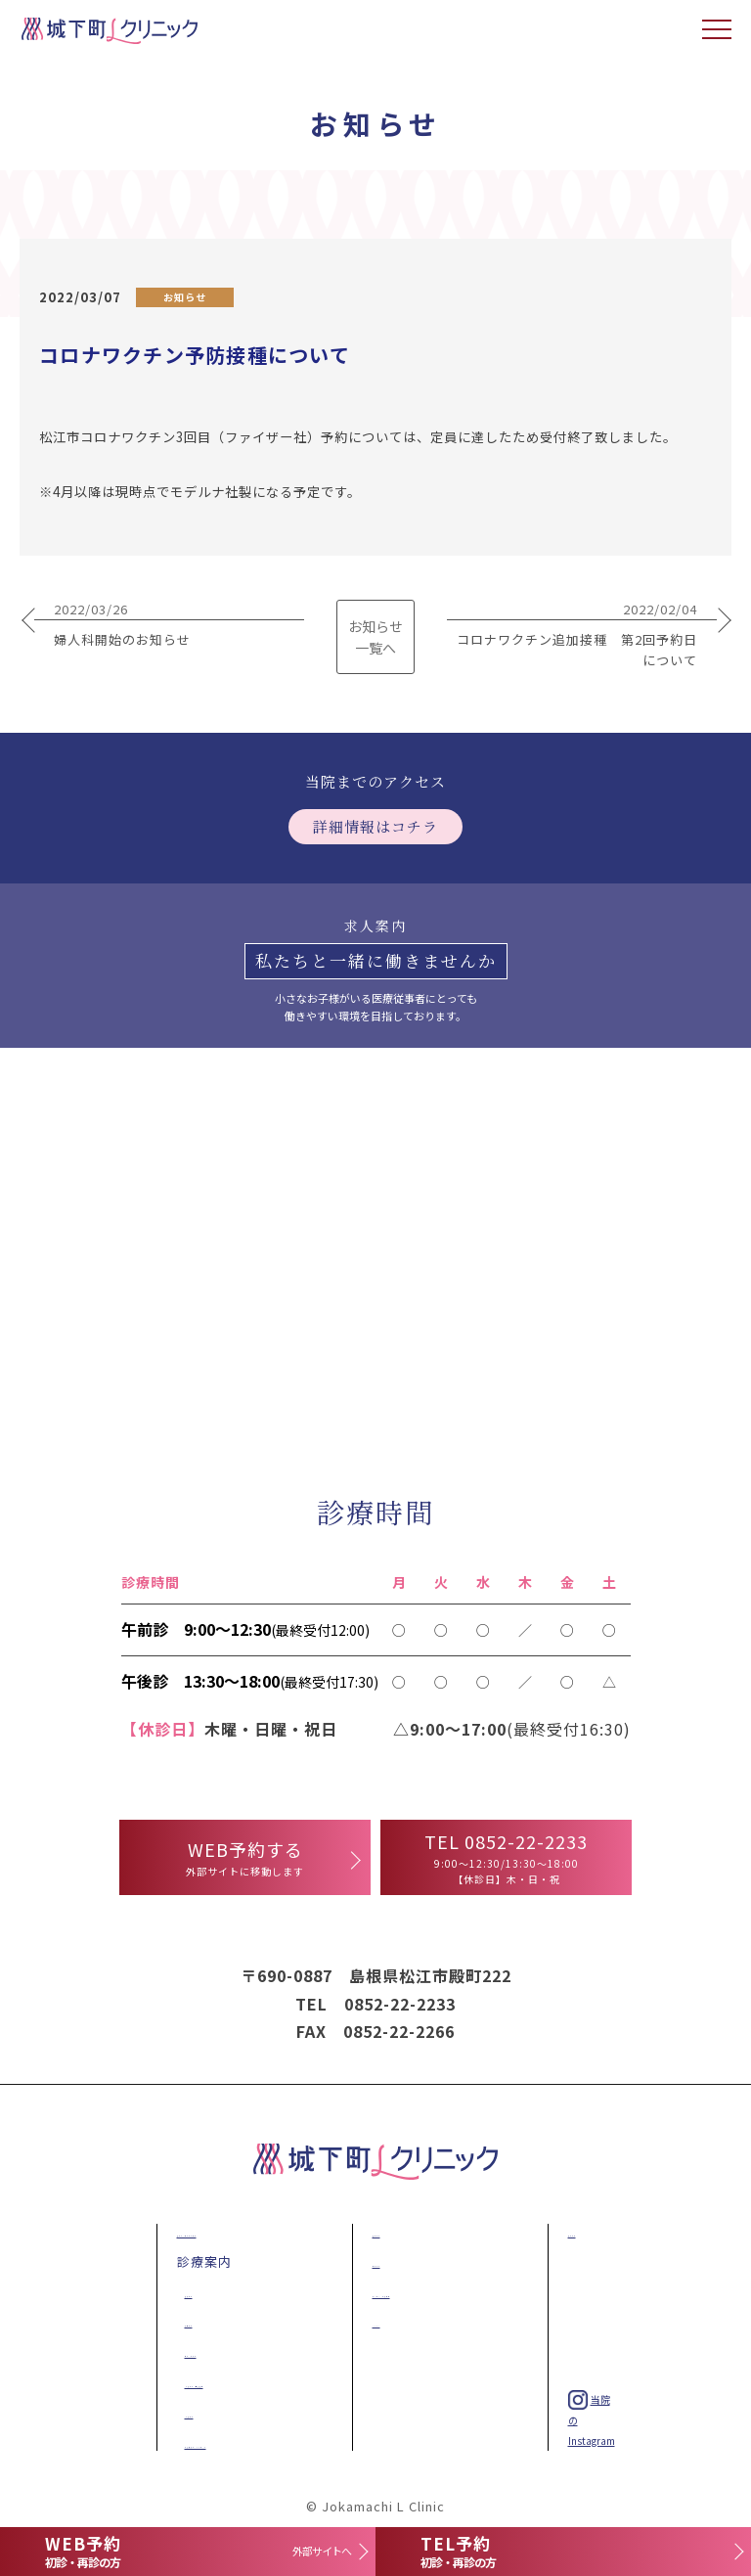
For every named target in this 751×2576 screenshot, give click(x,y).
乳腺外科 (188, 2291)
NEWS (368, 2321)
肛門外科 (188, 2321)
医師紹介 (376, 2261)
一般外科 (190, 2412)
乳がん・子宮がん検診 (222, 2231)
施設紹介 (376, 2231)
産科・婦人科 (202, 2351)
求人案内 (572, 2231)
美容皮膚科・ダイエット (236, 2442)
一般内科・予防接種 (224, 2382)
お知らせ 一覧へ (375, 636)
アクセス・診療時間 (410, 2291)
